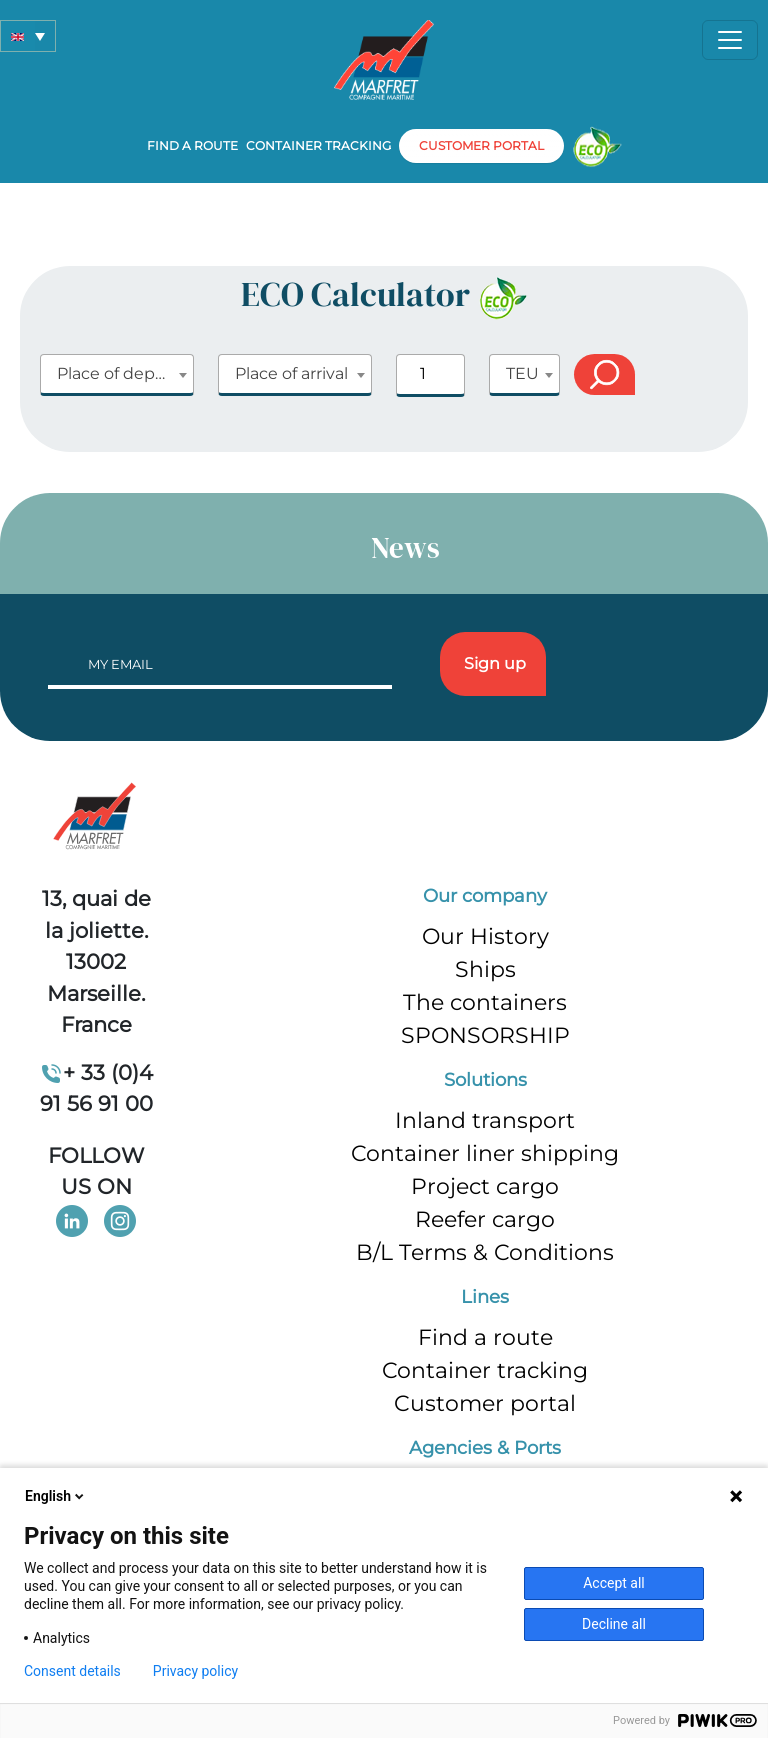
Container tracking (318, 145)
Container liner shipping (485, 1153)
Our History (485, 936)
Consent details (72, 1671)
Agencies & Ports (485, 1448)
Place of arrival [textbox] (291, 373)
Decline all (614, 1624)
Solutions (485, 1080)
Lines (485, 1297)
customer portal (481, 145)
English (56, 1496)
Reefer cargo (485, 1219)
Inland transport (485, 1120)
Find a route (192, 145)
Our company (485, 896)
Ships (485, 969)
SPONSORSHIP (485, 1035)
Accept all (614, 1583)
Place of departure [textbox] (125, 373)
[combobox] (117, 375)
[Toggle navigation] (730, 40)
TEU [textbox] (522, 373)
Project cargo (485, 1186)
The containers (485, 1002)
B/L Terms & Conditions (485, 1252)
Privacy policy (195, 1671)
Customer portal (485, 1403)
